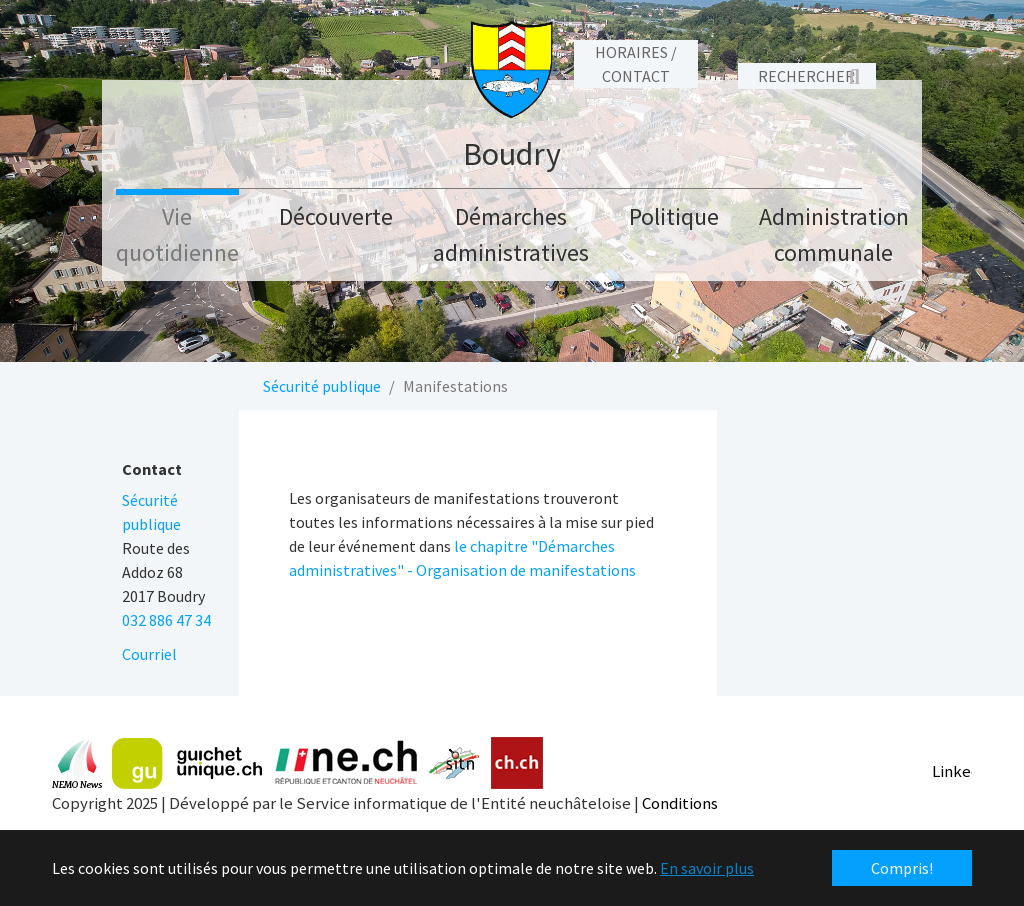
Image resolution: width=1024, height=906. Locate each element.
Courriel (149, 654)
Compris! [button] (902, 868)
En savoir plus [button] (707, 868)
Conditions (680, 803)
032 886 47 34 (166, 620)
